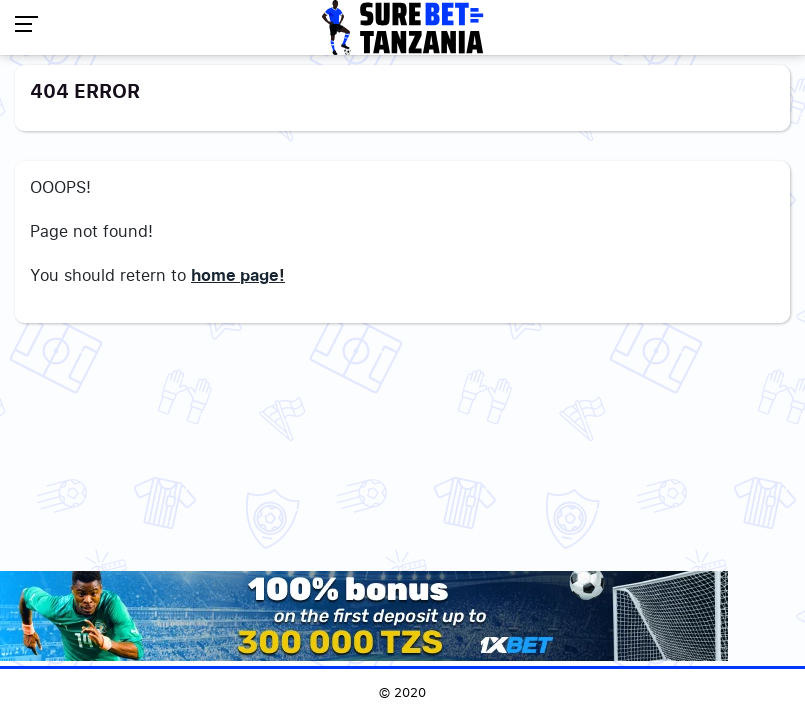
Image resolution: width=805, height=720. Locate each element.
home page (235, 276)
